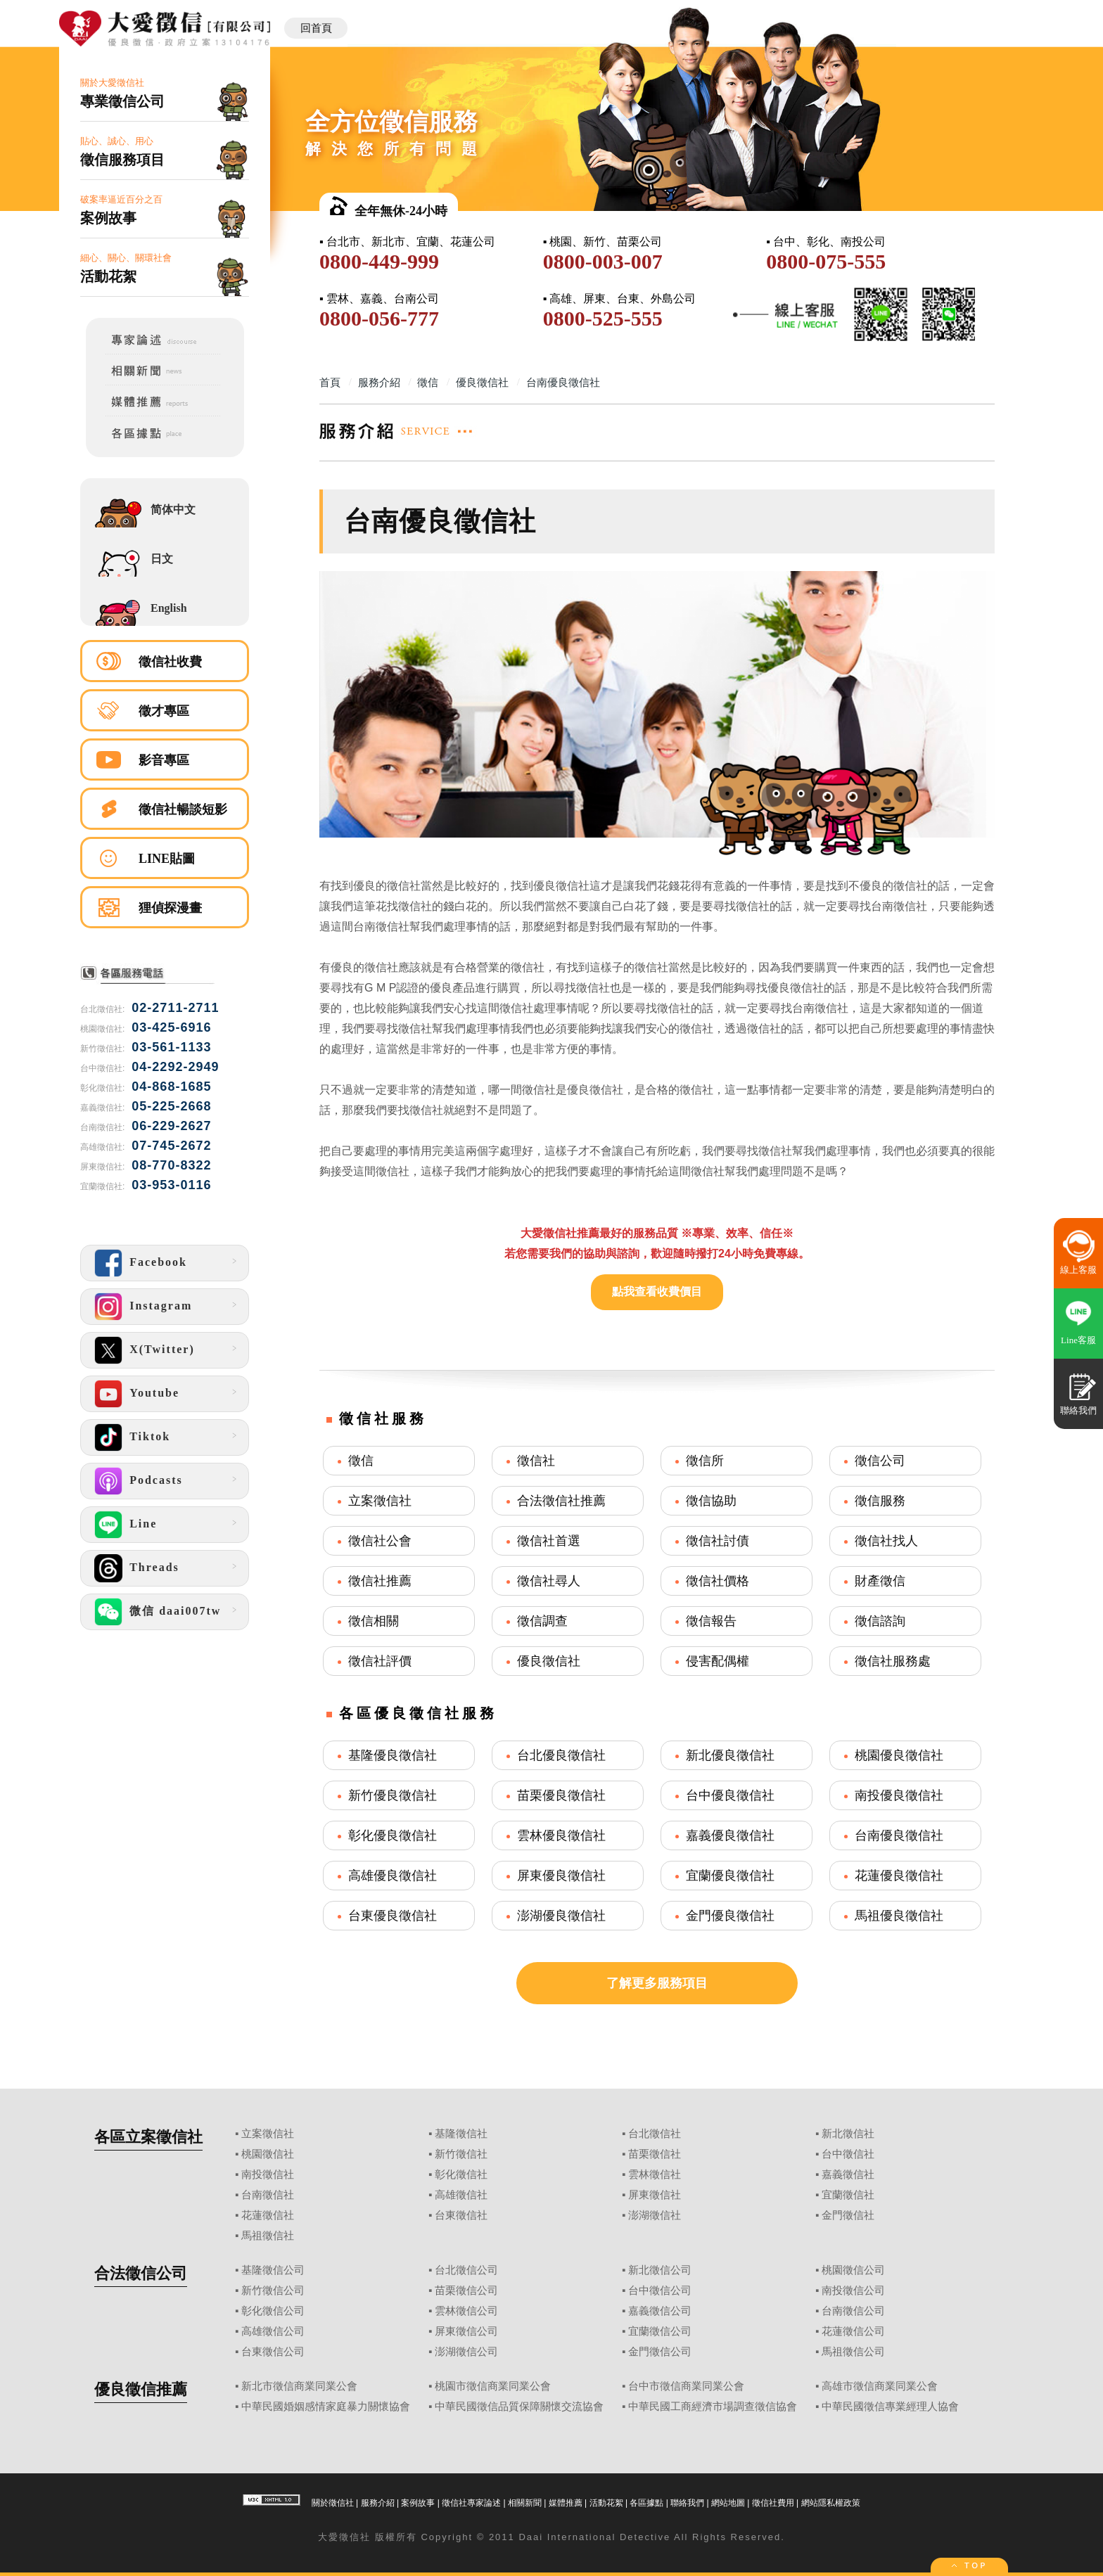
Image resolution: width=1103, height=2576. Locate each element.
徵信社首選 (548, 1541)
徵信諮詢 (880, 1621)
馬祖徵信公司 (853, 2351)
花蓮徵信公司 (853, 2331)
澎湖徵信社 (654, 2215)
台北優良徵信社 (561, 1755)
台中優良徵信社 (730, 1795)
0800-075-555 (826, 261)
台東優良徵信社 (392, 1916)
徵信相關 (373, 1621)
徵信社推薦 (380, 1581)
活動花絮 (606, 2503)
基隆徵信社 (461, 2133)
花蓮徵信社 (267, 2215)
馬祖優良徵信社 (899, 1916)
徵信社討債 (717, 1541)
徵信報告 (711, 1621)
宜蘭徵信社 (848, 2194)
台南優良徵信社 (899, 1835)
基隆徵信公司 (273, 2270)
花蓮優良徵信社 (899, 1876)
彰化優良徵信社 (392, 1835)
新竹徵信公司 (273, 2290)
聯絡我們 (687, 2503)
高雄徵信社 (461, 2194)
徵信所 (705, 1461)
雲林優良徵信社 (561, 1835)
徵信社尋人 (548, 1581)
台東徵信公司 (273, 2351)
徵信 (361, 1461)
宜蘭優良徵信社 (730, 1876)
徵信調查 (542, 1621)
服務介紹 (378, 2503)
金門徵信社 (848, 2215)
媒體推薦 (565, 2503)
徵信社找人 (886, 1541)
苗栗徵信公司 (466, 2290)
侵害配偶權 (717, 1661)
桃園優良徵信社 (899, 1755)
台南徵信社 (267, 2194)
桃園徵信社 (267, 2154)
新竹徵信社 (461, 2154)
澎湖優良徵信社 (561, 1916)
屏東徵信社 (654, 2194)
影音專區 (164, 760)
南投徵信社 (267, 2174)
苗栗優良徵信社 (561, 1795)
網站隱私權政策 (830, 2503)
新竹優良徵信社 (392, 1795)
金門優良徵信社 (730, 1916)
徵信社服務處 (893, 1661)
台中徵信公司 (659, 2290)
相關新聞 (525, 2503)
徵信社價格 (717, 1581)
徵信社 (536, 1461)
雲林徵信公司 (466, 2311)
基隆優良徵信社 (392, 1755)
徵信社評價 (380, 1661)
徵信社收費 (170, 662)
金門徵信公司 (659, 2351)
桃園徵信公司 (853, 2270)
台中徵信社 (848, 2154)
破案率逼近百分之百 (164, 210)
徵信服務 (880, 1501)
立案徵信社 (380, 1501)
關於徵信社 (333, 2503)
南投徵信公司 (853, 2290)
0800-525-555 (603, 318)
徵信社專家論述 (471, 2503)
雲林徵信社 (654, 2174)
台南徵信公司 (853, 2311)
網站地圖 (728, 2503)
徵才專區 (164, 711)
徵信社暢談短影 (183, 809)
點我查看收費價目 (657, 1291)
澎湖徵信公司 (466, 2351)
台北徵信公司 (466, 2270)
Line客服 (1078, 1340)
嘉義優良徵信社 (730, 1835)
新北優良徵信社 (730, 1755)
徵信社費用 (773, 2503)
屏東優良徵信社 (561, 1876)
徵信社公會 (380, 1541)
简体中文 (173, 509)
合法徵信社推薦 (561, 1501)
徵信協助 (711, 1501)
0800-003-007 (603, 261)
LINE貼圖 (167, 859)
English (169, 608)
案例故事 (418, 2503)
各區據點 (646, 2503)
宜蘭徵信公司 (659, 2331)
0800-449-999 (379, 261)
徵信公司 (880, 1461)
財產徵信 (880, 1581)
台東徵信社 (461, 2215)
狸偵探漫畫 (170, 908)
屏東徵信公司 (466, 2331)
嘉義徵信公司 (659, 2311)
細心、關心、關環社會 (164, 269)
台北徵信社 (654, 2133)
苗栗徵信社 (654, 2154)
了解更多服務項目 (657, 1983)
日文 (162, 559)
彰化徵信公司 (273, 2311)
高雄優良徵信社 (392, 1876)
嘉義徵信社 (848, 2174)
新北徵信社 (848, 2133)
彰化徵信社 (461, 2174)
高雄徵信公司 (273, 2331)
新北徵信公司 (659, 2270)
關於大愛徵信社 (164, 93)
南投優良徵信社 (899, 1795)
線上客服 (1078, 1269)
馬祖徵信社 (267, 2235)
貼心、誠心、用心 (164, 152)
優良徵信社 (548, 1661)
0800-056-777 (379, 318)
